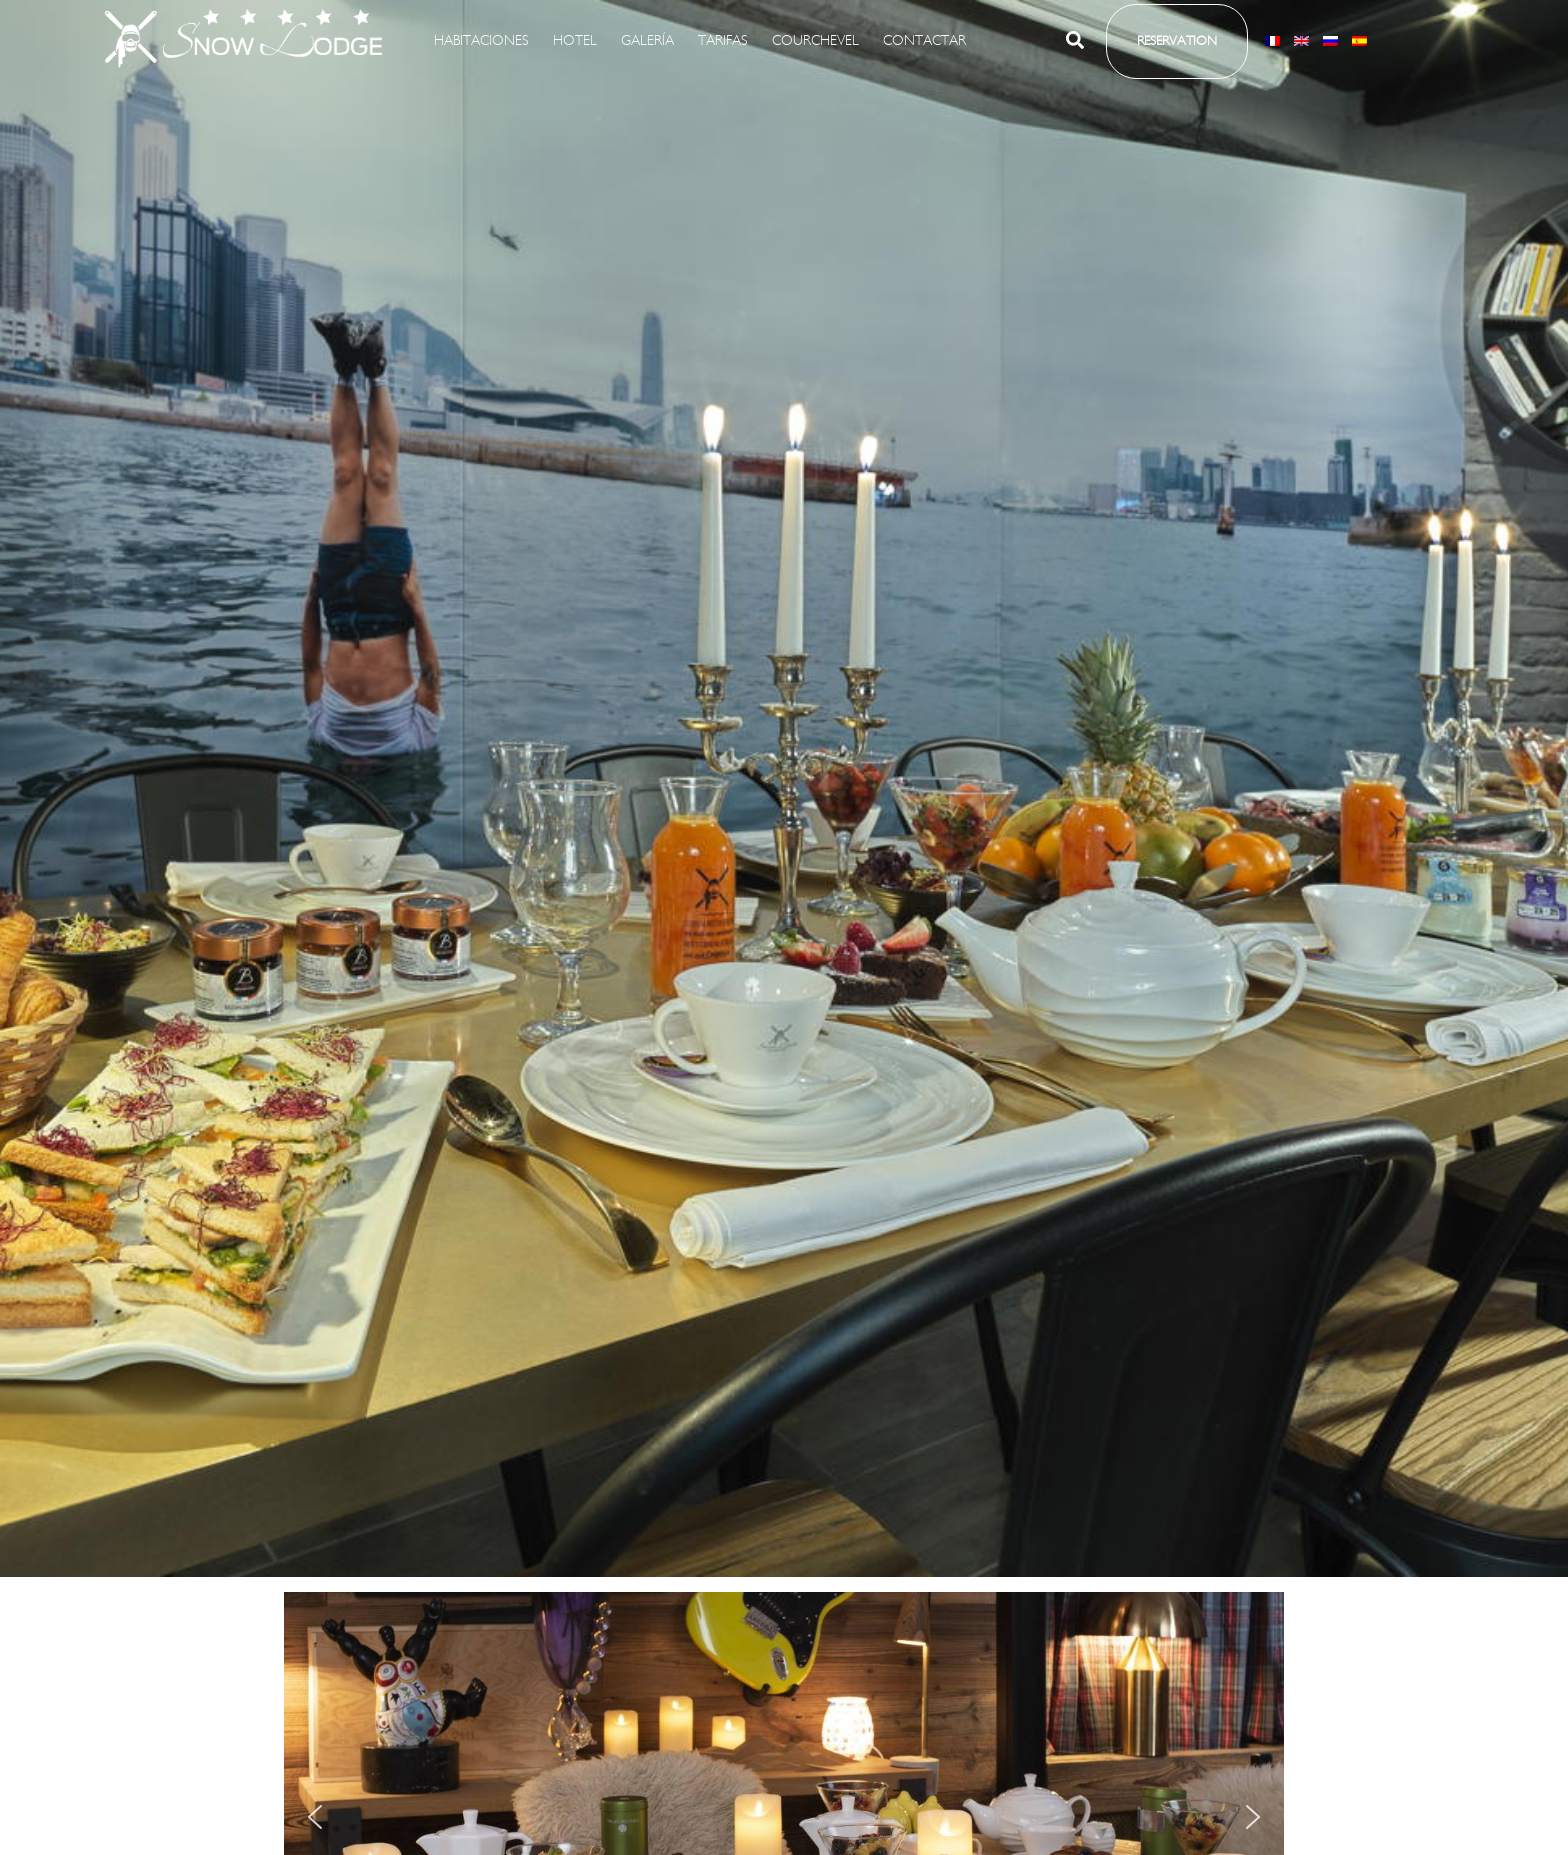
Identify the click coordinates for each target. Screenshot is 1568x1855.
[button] (1076, 44)
